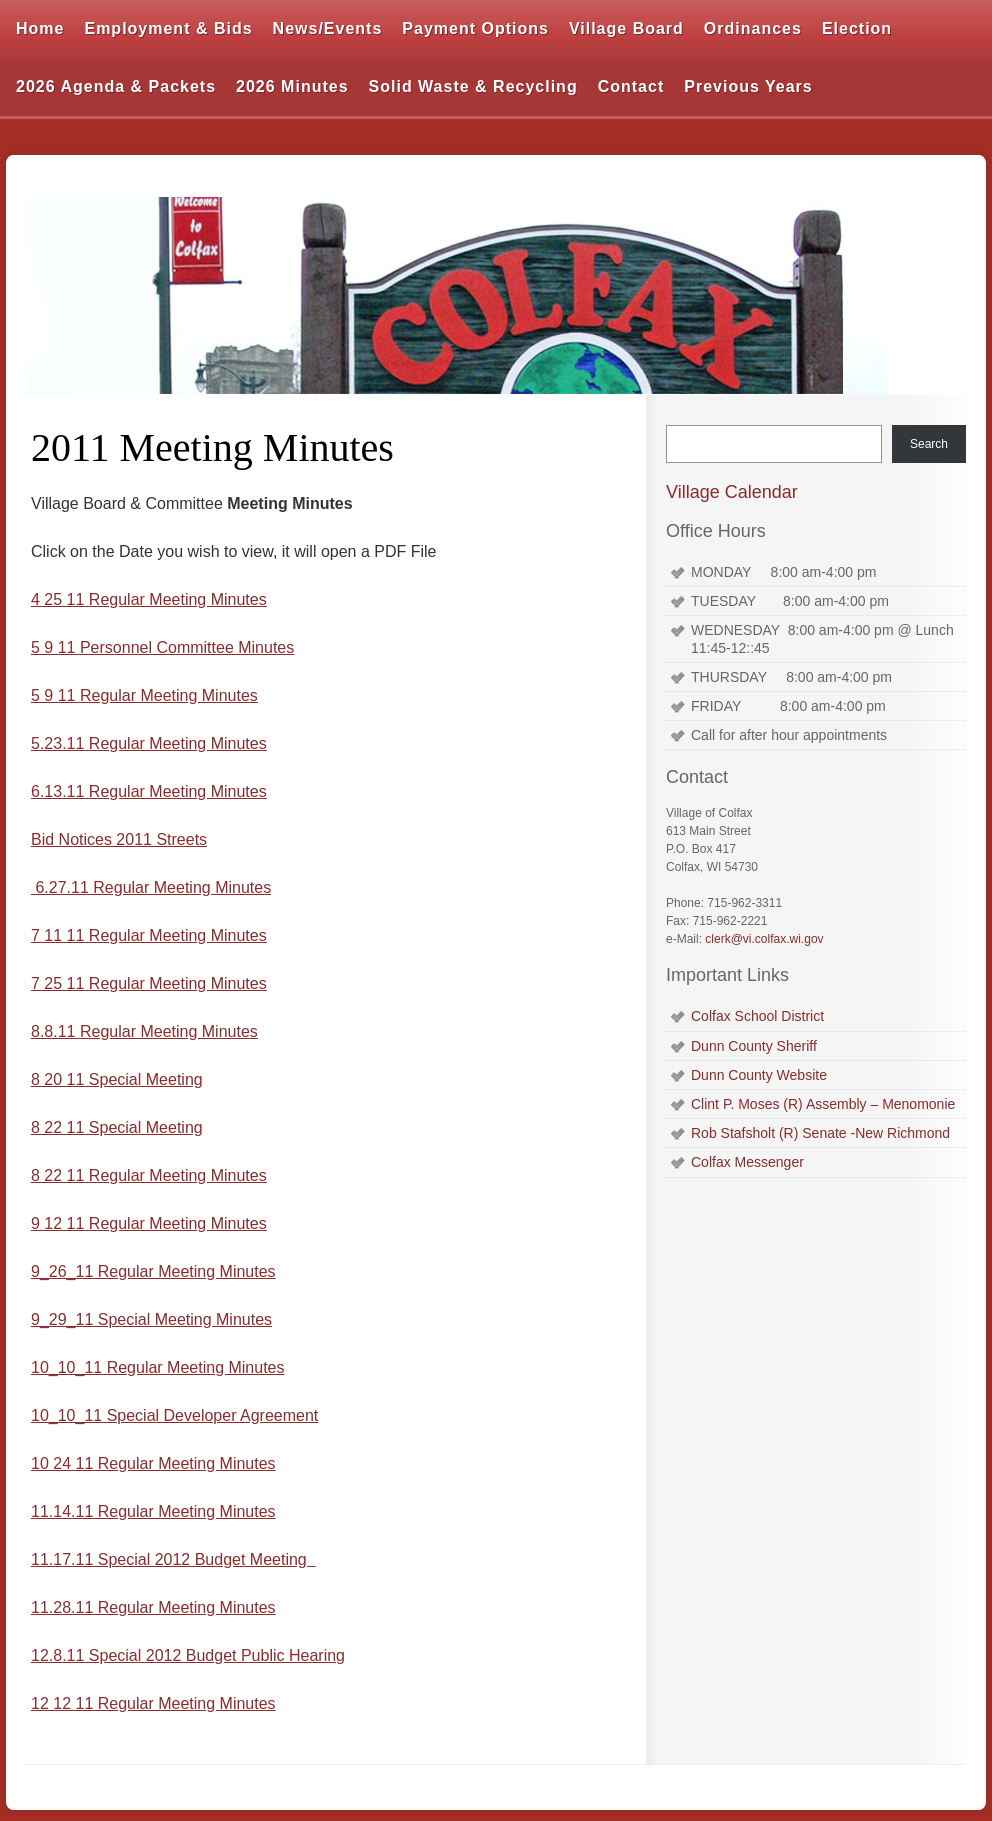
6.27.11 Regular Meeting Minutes (153, 887)
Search (929, 444)
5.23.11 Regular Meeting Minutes (149, 743)
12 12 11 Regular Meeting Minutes (153, 1703)
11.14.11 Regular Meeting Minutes (153, 1511)
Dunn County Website (759, 1075)
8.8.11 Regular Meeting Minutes (144, 1031)
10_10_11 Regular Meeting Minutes (158, 1367)
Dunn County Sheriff (754, 1046)
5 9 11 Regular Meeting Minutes (144, 695)
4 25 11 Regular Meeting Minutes (149, 599)
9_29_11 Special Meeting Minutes (151, 1319)
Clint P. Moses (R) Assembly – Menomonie (823, 1104)
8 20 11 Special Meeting (117, 1079)
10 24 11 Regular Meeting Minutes (153, 1463)
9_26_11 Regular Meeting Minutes (153, 1271)
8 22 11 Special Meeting (117, 1127)
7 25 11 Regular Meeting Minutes (149, 983)
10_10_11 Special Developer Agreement (174, 1415)
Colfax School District (757, 1016)
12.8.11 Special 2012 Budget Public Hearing (188, 1655)
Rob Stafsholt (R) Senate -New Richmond (820, 1133)
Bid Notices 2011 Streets (119, 839)
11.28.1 (57, 1607)
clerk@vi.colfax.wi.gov (764, 939)
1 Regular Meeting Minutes (179, 1607)
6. (37, 791)
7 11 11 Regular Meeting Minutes (149, 935)
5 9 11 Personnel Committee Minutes (162, 647)
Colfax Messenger (747, 1162)
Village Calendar (732, 492)
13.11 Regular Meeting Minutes (155, 791)
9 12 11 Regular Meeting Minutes (149, 1223)
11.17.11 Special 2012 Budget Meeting (173, 1559)
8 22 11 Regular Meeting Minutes (149, 1175)
